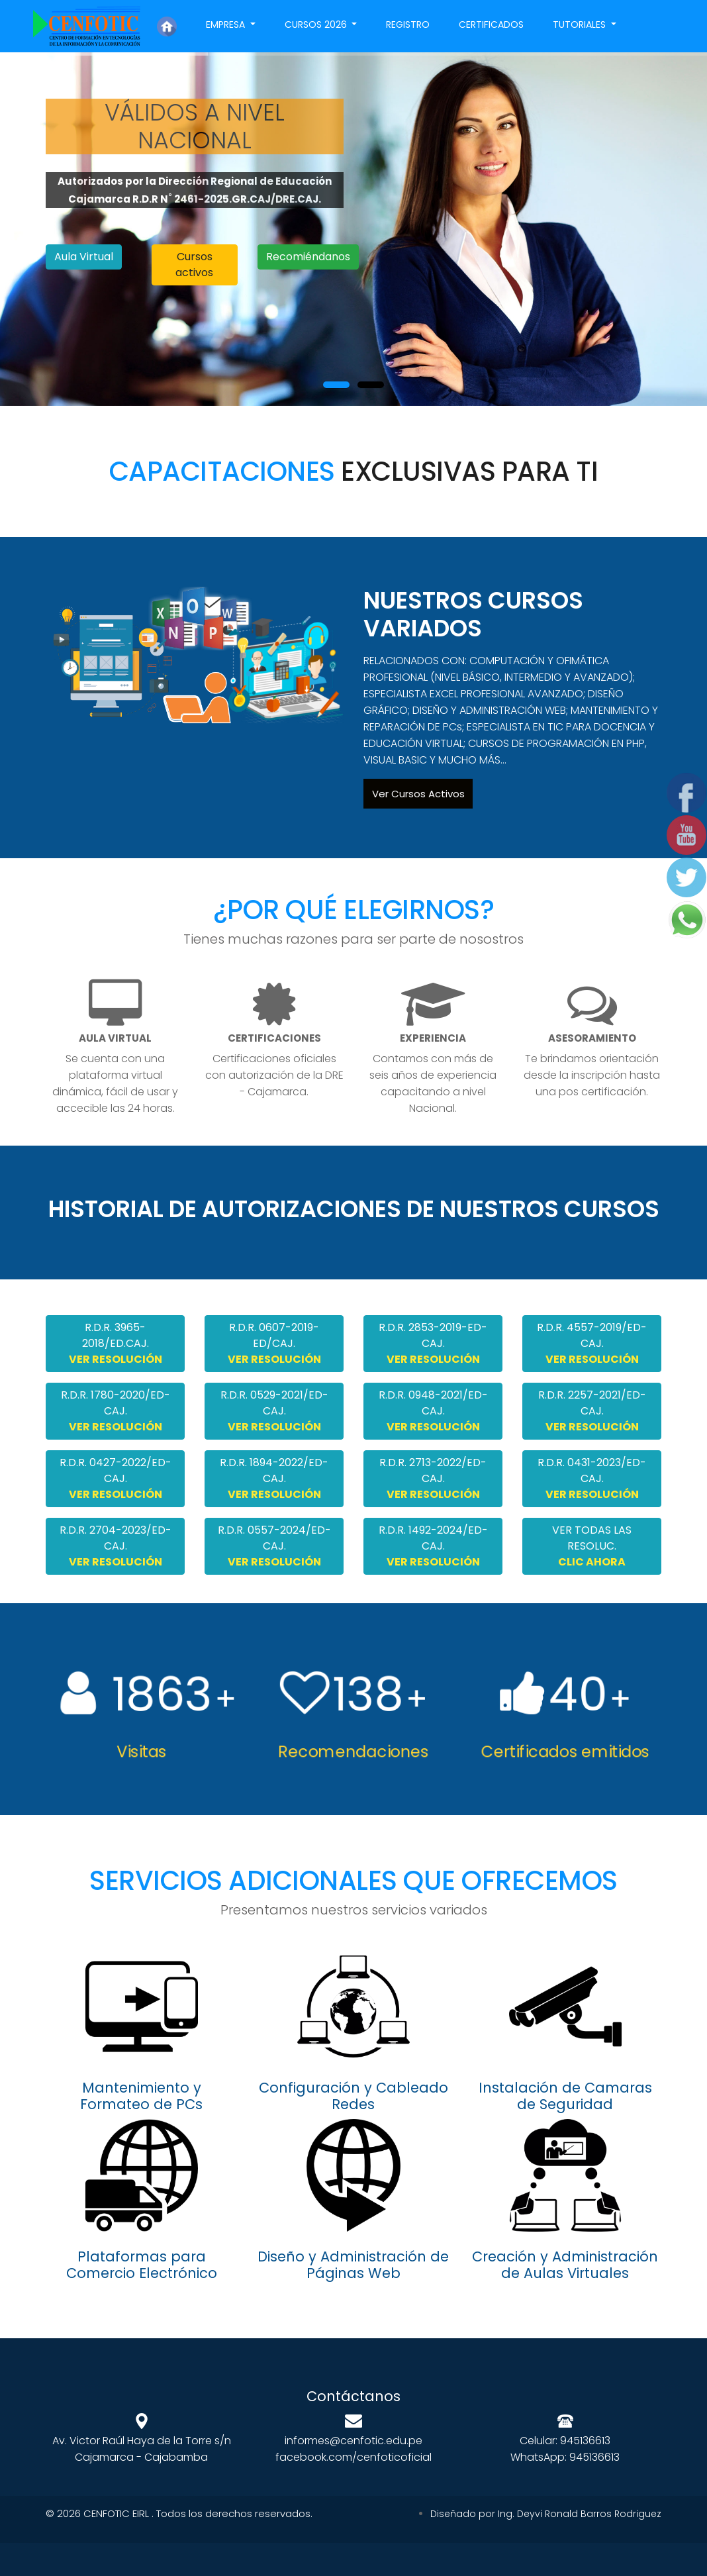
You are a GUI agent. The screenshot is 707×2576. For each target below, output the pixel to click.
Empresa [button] (227, 24)
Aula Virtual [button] (83, 256)
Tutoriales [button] (580, 24)
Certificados (491, 24)
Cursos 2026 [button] (317, 24)
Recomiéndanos (308, 256)
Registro (408, 24)
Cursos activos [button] (194, 264)
